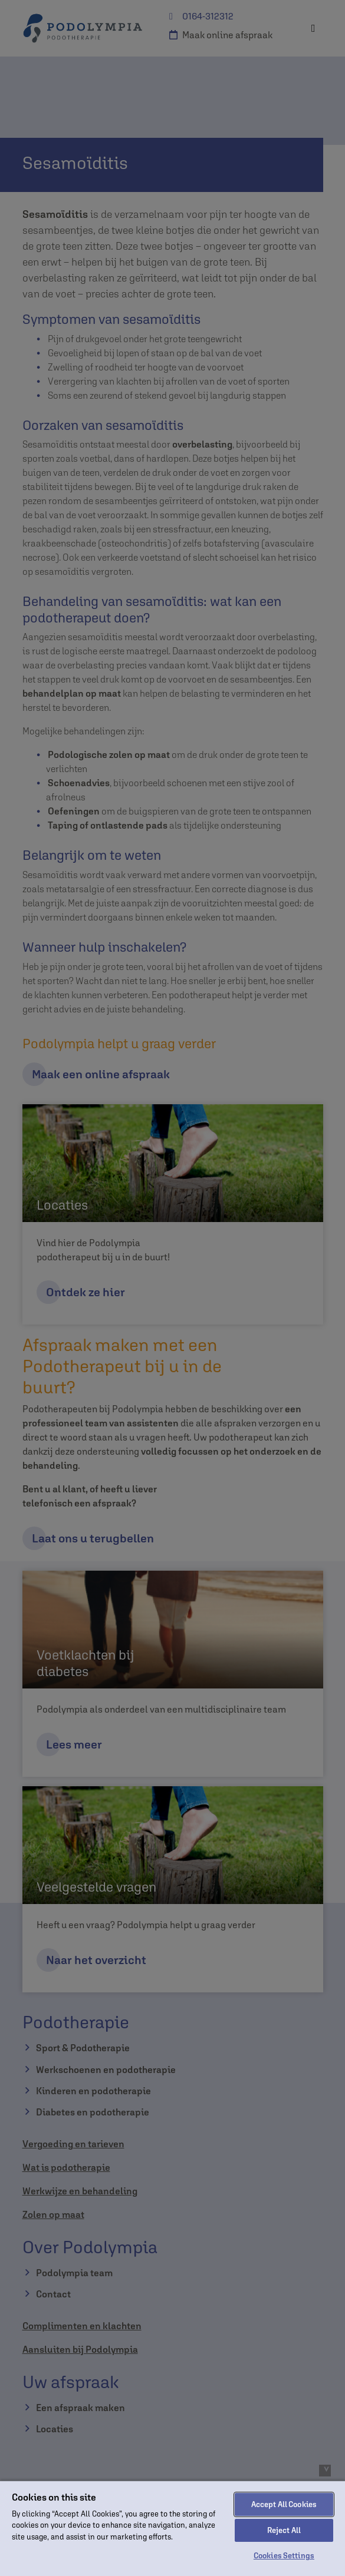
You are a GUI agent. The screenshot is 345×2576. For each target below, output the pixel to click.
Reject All (284, 2530)
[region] (172, 2528)
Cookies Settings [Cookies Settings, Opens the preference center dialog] (284, 2555)
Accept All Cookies (284, 2504)
